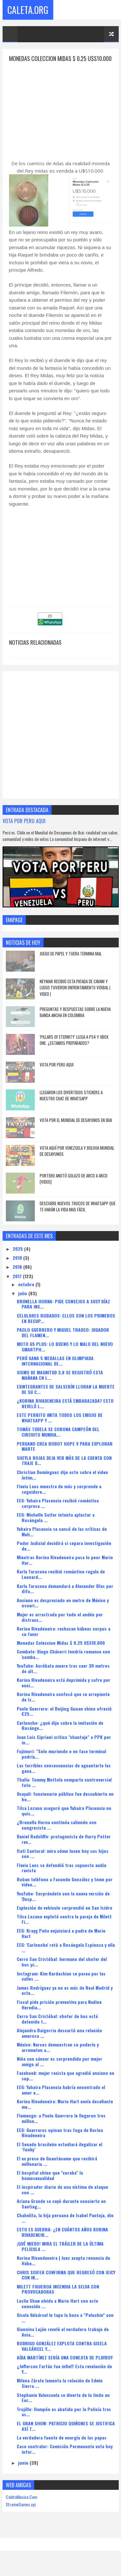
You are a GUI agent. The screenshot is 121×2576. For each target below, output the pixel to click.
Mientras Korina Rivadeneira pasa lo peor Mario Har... (65, 1568)
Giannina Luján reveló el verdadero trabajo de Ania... (63, 2340)
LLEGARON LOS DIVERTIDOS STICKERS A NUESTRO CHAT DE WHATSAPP (71, 1104)
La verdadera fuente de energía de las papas (61, 2446)
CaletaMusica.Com (21, 2505)
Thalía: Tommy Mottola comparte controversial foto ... (64, 1791)
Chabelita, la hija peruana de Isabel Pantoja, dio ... (65, 2226)
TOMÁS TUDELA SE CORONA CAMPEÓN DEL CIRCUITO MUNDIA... (58, 1441)
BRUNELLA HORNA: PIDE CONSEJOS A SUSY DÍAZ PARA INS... (63, 1313)
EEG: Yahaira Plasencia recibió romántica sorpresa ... (58, 1512)
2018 (18, 1275)
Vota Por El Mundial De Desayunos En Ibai (76, 1129)
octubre (26, 1292)
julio (23, 1301)
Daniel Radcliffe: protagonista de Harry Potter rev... (64, 1848)
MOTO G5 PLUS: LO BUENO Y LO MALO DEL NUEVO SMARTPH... (65, 1355)
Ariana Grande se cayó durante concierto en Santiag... (61, 2212)
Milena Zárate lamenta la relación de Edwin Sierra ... (60, 2392)
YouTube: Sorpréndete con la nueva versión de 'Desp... (63, 1905)
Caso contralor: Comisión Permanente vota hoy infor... (65, 2457)
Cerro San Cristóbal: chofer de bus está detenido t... (57, 2027)
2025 (18, 1257)
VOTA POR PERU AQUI (24, 829)
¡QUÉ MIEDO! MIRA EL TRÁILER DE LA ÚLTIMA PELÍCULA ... (60, 2255)
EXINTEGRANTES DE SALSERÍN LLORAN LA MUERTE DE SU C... (66, 1398)
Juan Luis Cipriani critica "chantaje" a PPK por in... (64, 1748)
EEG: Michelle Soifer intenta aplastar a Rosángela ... (56, 1526)
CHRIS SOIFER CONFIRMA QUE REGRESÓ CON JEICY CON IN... (66, 2284)
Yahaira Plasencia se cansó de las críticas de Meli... (62, 1540)
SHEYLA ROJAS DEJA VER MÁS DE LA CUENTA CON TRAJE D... (64, 1469)
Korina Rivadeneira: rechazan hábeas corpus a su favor (63, 1640)
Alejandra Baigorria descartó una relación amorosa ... (59, 2042)
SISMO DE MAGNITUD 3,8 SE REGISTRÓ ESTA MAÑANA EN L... (60, 1384)
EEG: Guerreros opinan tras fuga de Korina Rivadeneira (60, 2141)
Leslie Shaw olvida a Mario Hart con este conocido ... (57, 2312)
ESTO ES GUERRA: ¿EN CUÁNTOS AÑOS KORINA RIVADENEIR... (62, 2241)
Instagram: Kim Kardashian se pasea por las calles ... (61, 1985)
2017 (18, 1284)
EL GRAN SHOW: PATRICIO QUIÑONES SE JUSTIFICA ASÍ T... (66, 2435)
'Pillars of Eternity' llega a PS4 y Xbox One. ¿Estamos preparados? (74, 1048)
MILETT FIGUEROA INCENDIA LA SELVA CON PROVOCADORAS (58, 2298)
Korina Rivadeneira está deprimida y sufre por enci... (63, 1691)
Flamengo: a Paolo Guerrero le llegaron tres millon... (61, 2127)
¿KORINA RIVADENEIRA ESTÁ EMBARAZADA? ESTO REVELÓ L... (65, 1412)
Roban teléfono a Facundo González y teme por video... (65, 1890)
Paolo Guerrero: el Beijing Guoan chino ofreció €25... (64, 1720)
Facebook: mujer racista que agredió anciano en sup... (65, 2084)
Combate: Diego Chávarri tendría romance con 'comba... (63, 1663)
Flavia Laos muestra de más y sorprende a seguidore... (59, 1497)
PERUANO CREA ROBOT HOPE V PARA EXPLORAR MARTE (65, 1455)
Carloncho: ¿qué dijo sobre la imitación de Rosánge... (60, 1734)
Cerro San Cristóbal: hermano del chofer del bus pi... (62, 1971)
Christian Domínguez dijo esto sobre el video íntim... (62, 1483)
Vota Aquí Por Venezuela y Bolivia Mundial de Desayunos (77, 1159)
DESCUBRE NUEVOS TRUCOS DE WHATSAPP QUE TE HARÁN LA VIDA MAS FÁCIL (78, 1215)
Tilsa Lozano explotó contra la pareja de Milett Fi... (64, 1928)
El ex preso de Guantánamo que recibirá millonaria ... (57, 2170)
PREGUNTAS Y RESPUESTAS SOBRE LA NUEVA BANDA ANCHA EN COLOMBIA (75, 1021)
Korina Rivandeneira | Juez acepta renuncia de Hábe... (63, 2269)
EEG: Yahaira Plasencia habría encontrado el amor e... (61, 2098)
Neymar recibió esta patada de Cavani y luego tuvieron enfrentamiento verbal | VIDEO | (75, 996)
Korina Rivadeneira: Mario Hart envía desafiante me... (65, 2113)
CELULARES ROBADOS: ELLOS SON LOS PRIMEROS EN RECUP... (66, 1327)
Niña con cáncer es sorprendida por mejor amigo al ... (59, 2070)
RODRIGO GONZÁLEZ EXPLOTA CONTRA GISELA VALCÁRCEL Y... (62, 2355)
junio (24, 2471)
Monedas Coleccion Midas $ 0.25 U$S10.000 (61, 1651)
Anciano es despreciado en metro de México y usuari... (63, 1611)
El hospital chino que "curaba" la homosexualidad (50, 2184)
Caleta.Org (27, 9)
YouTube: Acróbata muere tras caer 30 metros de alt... (63, 1677)
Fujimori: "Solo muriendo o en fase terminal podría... (61, 1762)
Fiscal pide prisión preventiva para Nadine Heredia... (59, 2013)
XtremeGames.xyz (21, 2513)
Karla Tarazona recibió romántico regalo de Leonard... (61, 1583)
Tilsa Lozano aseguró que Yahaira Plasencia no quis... (64, 1819)
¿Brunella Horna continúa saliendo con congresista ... (56, 1833)
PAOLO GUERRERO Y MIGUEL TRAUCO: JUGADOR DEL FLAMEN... (63, 1341)
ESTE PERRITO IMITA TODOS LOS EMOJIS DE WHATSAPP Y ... (60, 1426)
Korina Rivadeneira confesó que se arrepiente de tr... (63, 1706)
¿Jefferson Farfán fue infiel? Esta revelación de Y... (64, 2378)
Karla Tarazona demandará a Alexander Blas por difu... (65, 1597)
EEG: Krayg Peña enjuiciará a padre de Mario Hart (61, 1942)
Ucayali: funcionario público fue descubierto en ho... (65, 1805)
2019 (18, 1266)
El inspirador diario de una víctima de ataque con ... (62, 2198)
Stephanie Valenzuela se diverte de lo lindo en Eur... (63, 2406)
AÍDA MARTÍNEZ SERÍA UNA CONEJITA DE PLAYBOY (65, 2366)
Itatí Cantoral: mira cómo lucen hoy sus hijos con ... (62, 1862)
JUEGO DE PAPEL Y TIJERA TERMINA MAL (71, 962)
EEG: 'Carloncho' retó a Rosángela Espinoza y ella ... (66, 1956)
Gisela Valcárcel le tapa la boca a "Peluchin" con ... (65, 2326)
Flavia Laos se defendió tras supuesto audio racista (61, 1876)
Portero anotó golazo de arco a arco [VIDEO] (73, 1187)
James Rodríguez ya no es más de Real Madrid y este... (65, 1999)
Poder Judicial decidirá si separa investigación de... (64, 1554)
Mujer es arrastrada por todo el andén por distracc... (60, 1626)
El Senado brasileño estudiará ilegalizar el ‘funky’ (59, 2155)
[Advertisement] (63, 117)
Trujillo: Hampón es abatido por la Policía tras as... (64, 2420)
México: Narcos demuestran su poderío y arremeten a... (58, 2056)
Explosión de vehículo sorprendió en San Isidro (64, 1916)
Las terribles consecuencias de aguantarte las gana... (64, 1777)
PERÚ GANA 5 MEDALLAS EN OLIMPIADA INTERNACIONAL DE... (55, 1369)
